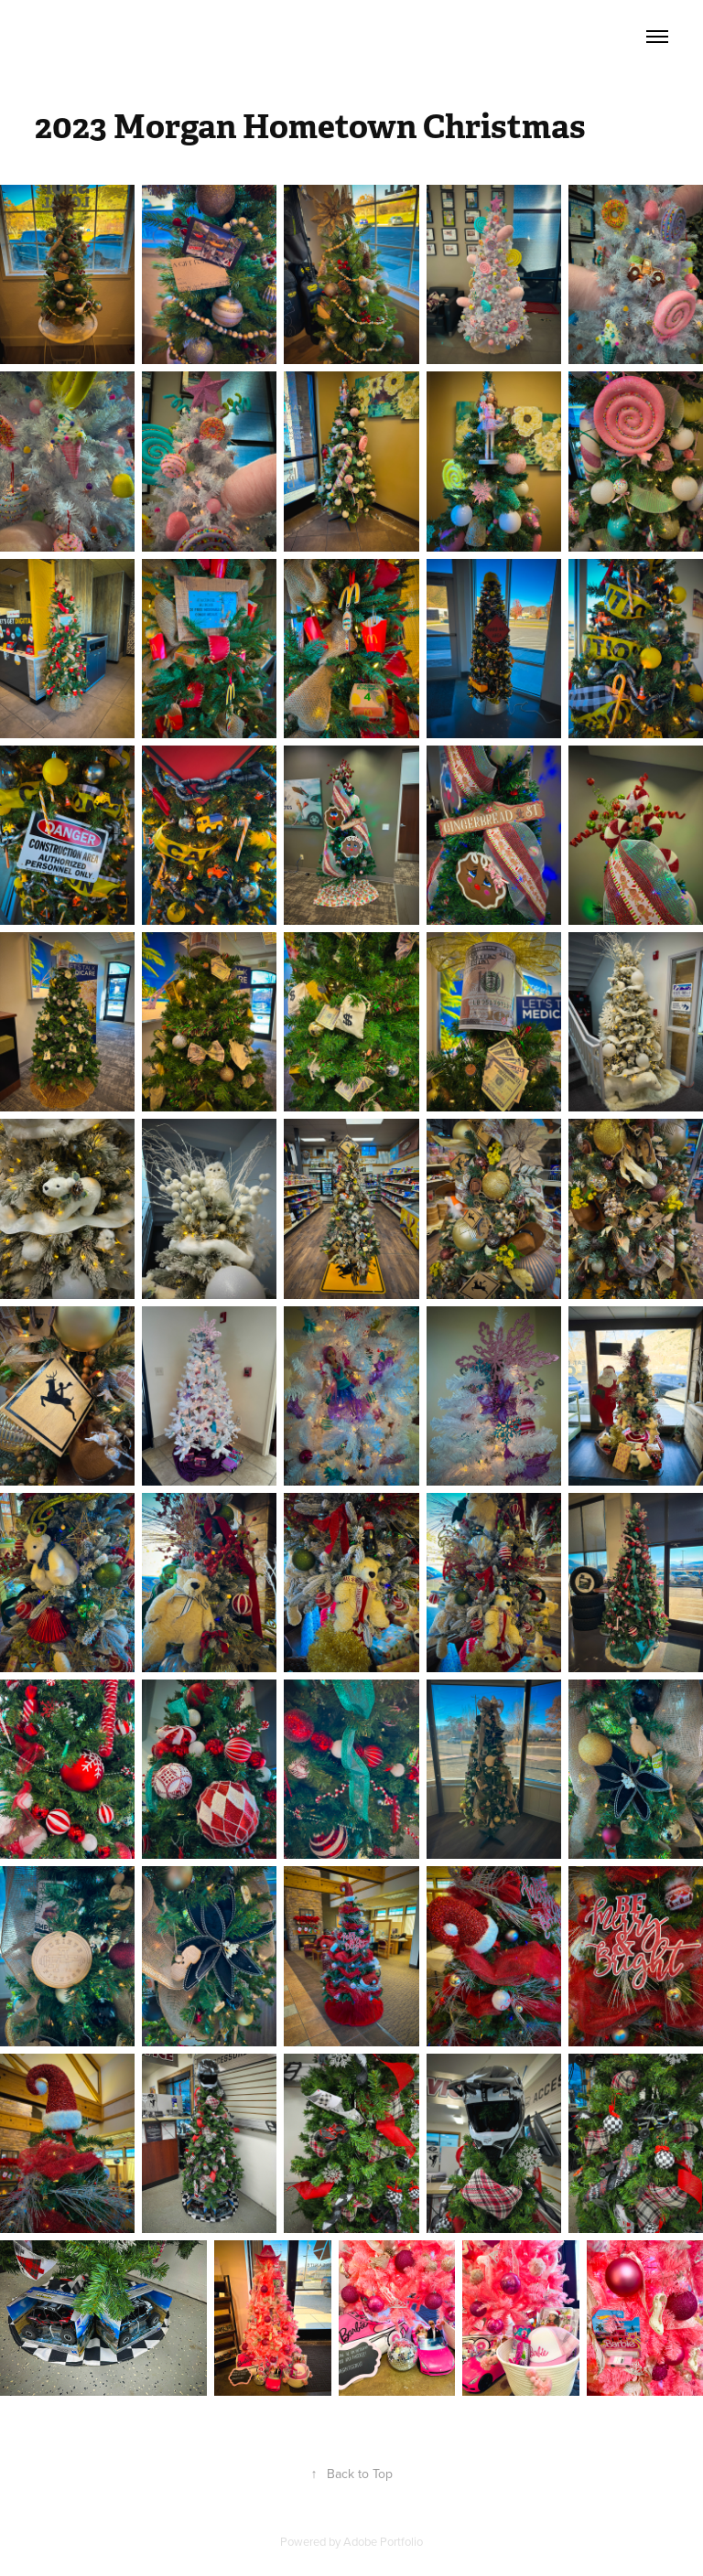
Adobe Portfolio (383, 2541)
